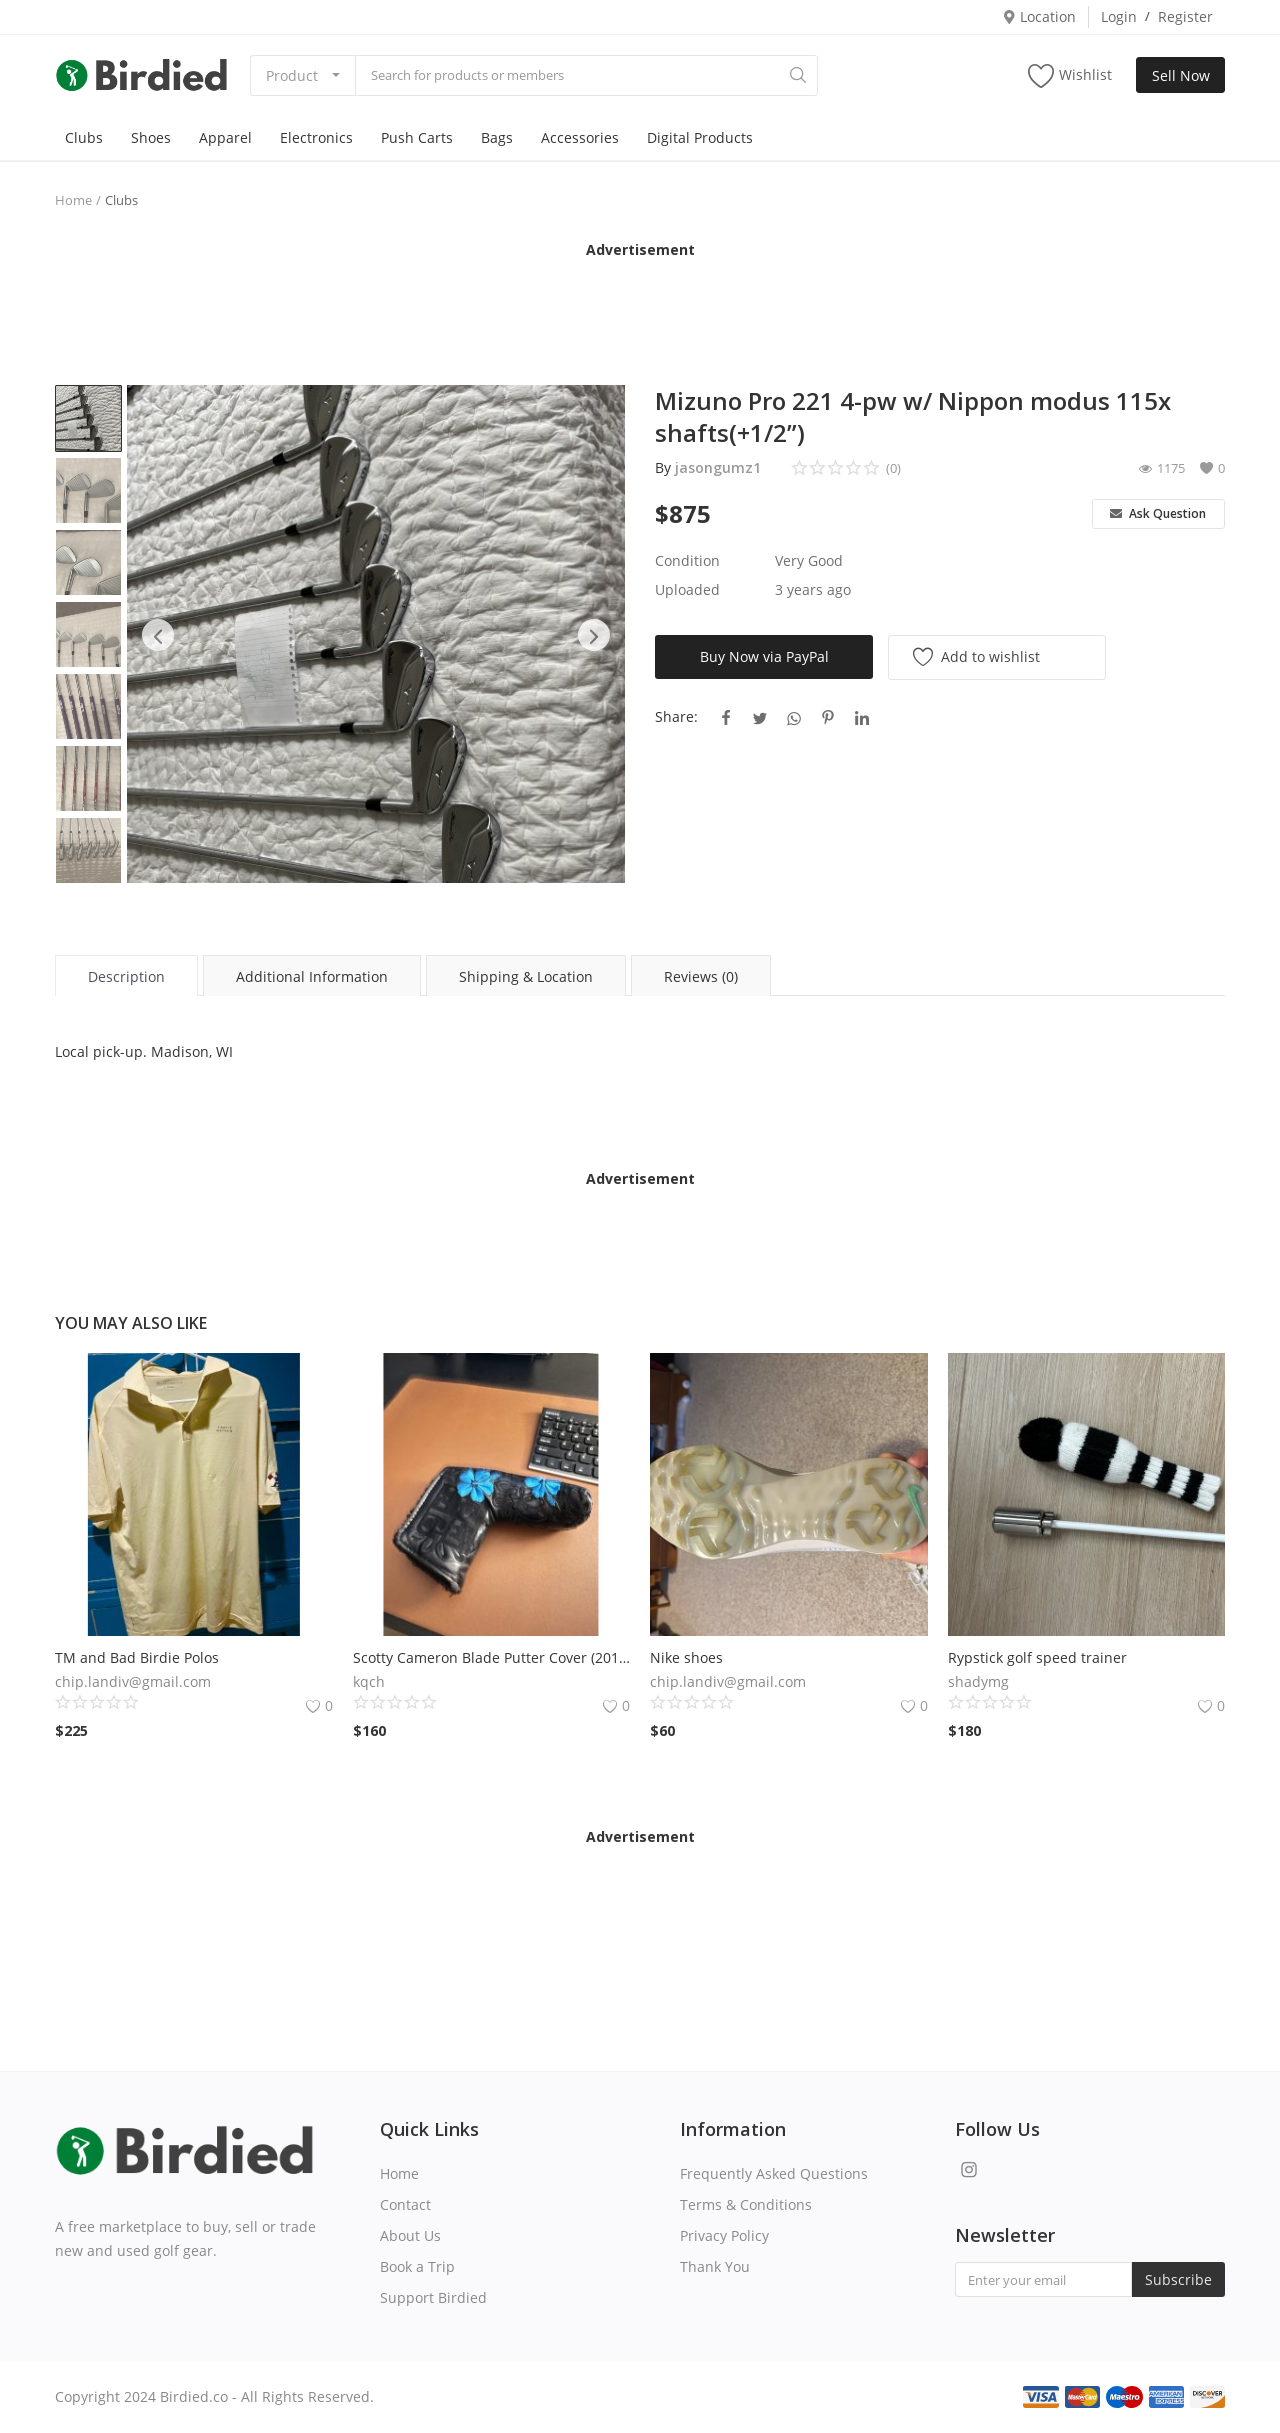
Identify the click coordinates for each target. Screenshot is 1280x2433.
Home (73, 200)
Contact (405, 2204)
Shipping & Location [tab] (526, 976)
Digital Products (700, 137)
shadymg (978, 1681)
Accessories (580, 137)
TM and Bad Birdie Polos (137, 1657)
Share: (676, 716)
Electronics (316, 137)
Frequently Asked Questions (774, 2173)
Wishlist (1070, 75)
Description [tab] (126, 976)
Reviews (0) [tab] (701, 976)
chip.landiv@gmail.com (133, 1681)
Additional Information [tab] (312, 976)
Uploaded (687, 589)
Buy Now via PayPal (764, 656)
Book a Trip (417, 2266)
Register (1185, 16)
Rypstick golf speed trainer (1037, 1657)
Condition (687, 560)
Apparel (225, 137)
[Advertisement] (640, 305)
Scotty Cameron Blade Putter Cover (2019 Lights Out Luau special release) (492, 1657)
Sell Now (1181, 75)
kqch (369, 1681)
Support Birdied (433, 2297)
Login (1119, 16)
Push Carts (417, 137)
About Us (410, 2235)
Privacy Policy (724, 2235)
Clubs (84, 137)
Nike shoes (686, 1657)
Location (1039, 16)
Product (292, 75)
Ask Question (1158, 513)
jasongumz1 (718, 467)
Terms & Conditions (746, 2204)
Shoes (151, 137)
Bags (497, 137)
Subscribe (1178, 2279)
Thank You (715, 2266)
